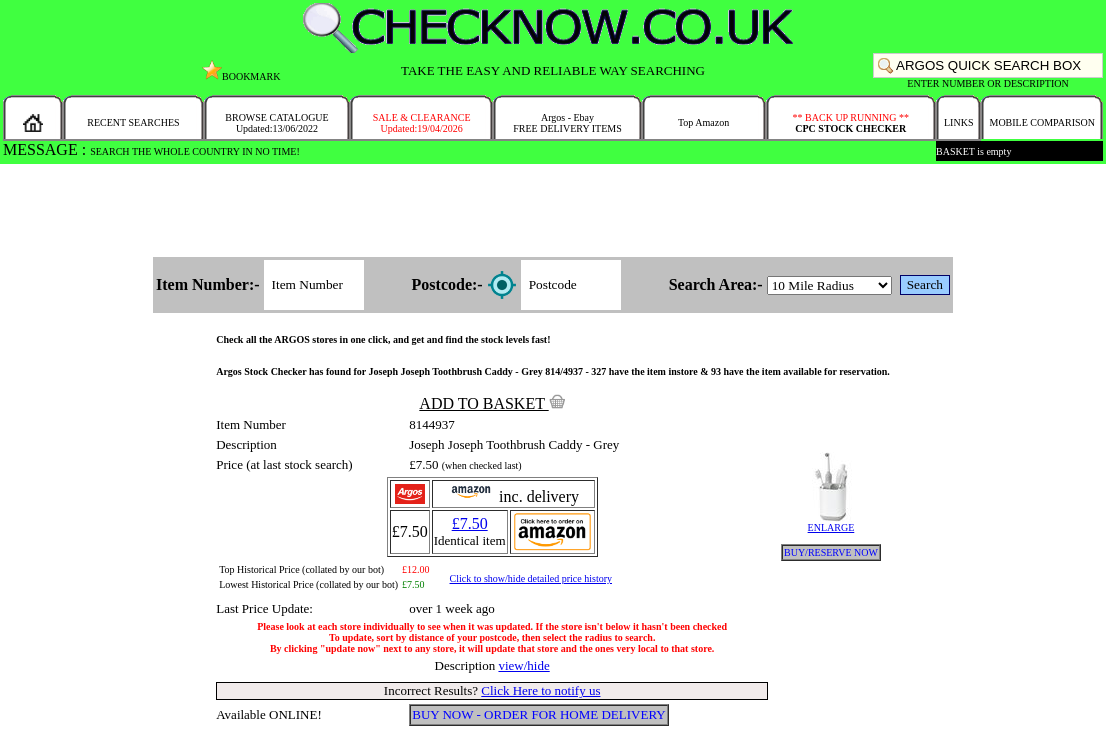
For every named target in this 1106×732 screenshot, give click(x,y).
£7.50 (470, 523)
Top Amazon (703, 122)
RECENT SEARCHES (133, 122)
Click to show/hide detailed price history (531, 578)
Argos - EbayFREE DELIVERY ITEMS (567, 123)
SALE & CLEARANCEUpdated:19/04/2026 (422, 123)
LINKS (958, 122)
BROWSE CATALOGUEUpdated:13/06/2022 (276, 123)
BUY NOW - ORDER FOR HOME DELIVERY (539, 714)
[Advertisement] (553, 212)
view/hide (523, 665)
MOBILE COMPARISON (1041, 122)
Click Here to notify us (540, 690)
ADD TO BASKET (492, 403)
